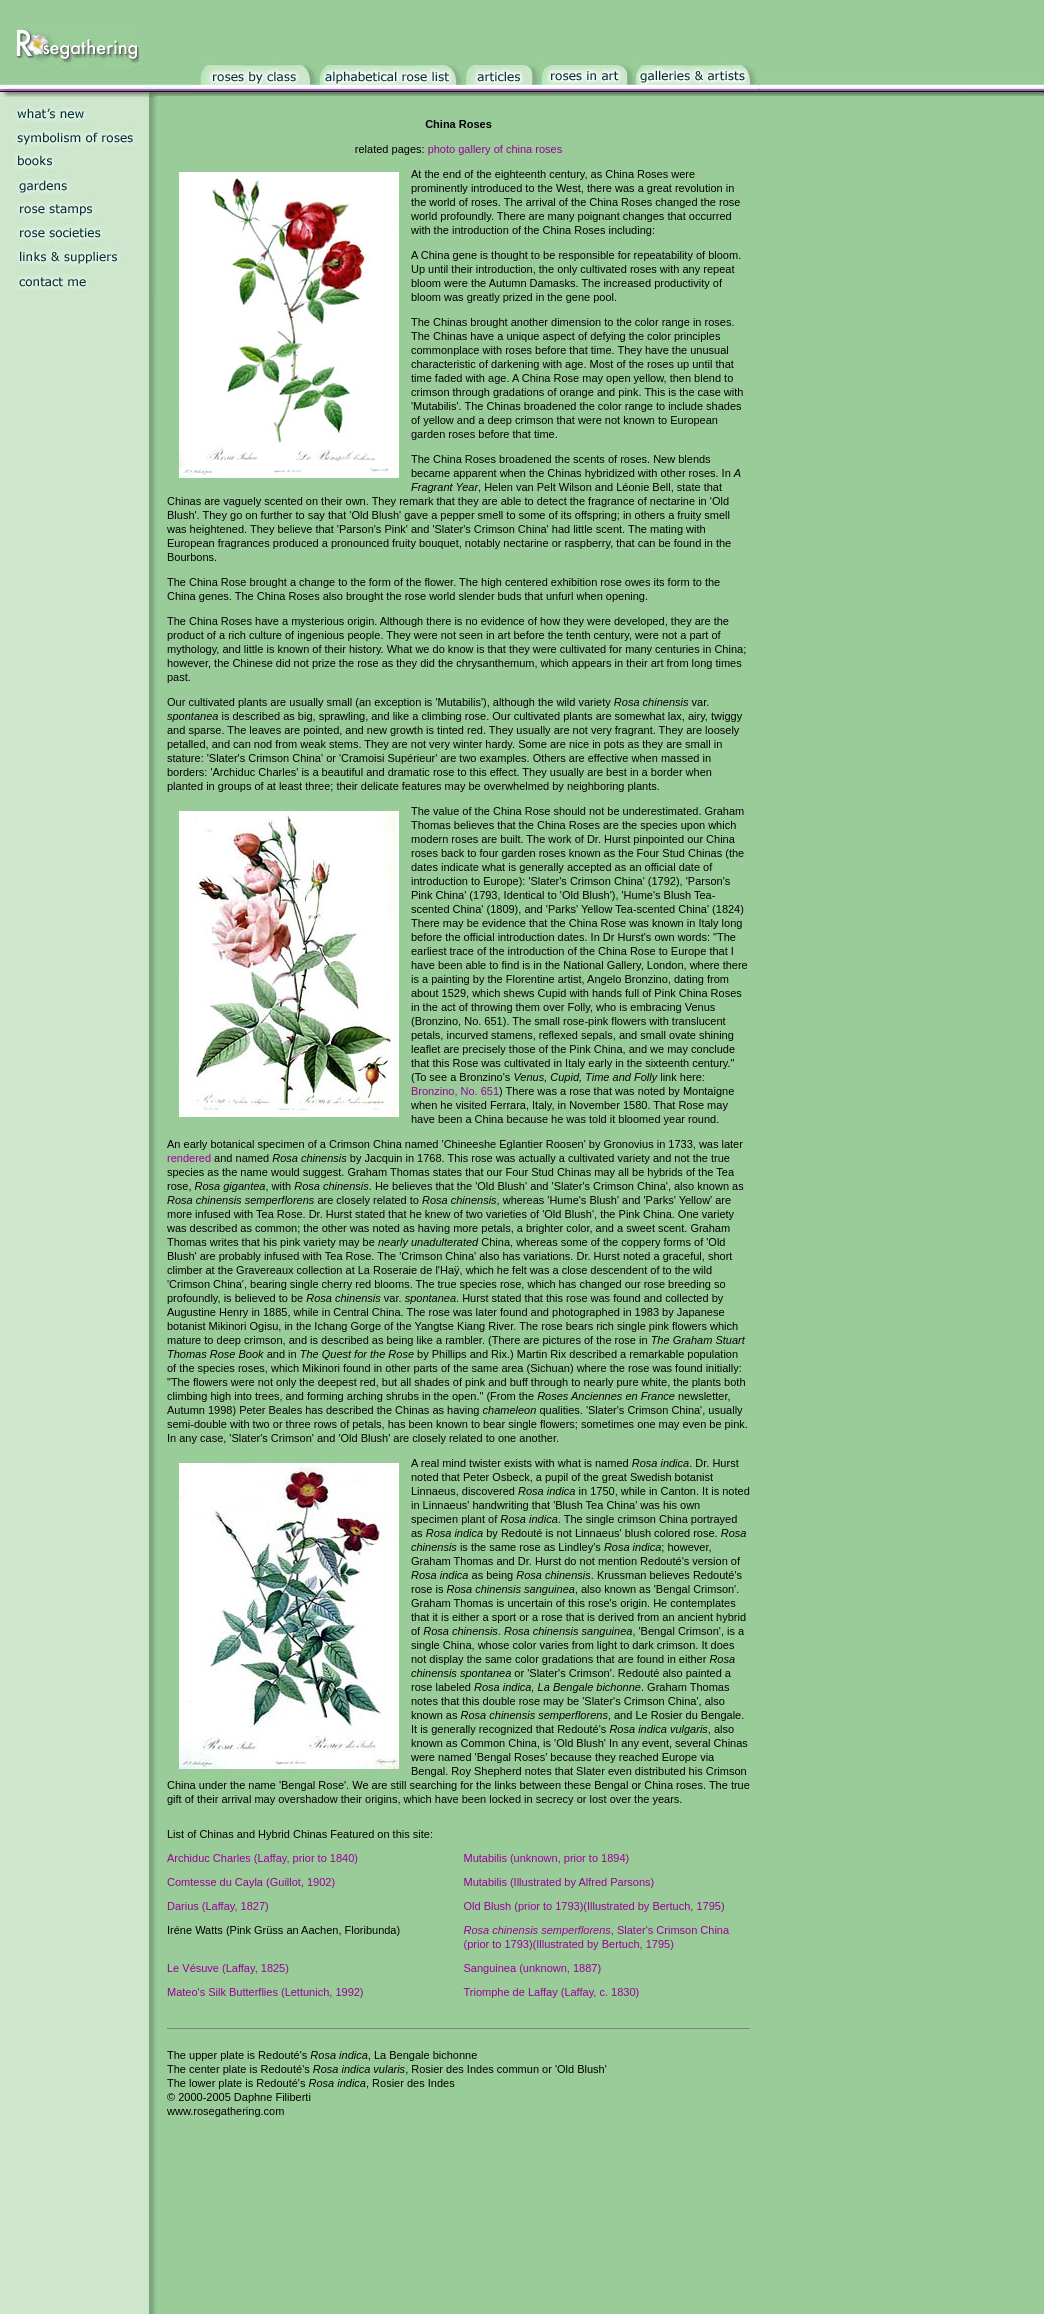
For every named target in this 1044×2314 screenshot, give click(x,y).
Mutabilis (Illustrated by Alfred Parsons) (559, 1882)
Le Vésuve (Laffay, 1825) (228, 1968)
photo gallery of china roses (495, 149)
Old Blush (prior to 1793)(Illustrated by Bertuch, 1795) (594, 1906)
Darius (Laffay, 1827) (218, 1906)
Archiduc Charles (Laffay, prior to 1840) (262, 1858)
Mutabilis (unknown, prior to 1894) (547, 1858)
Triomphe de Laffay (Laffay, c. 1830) (552, 1992)
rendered (189, 1158)
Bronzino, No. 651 (455, 1091)
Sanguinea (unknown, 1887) (533, 1968)
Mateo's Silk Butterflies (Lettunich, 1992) (265, 1992)
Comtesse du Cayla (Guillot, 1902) (251, 1882)
